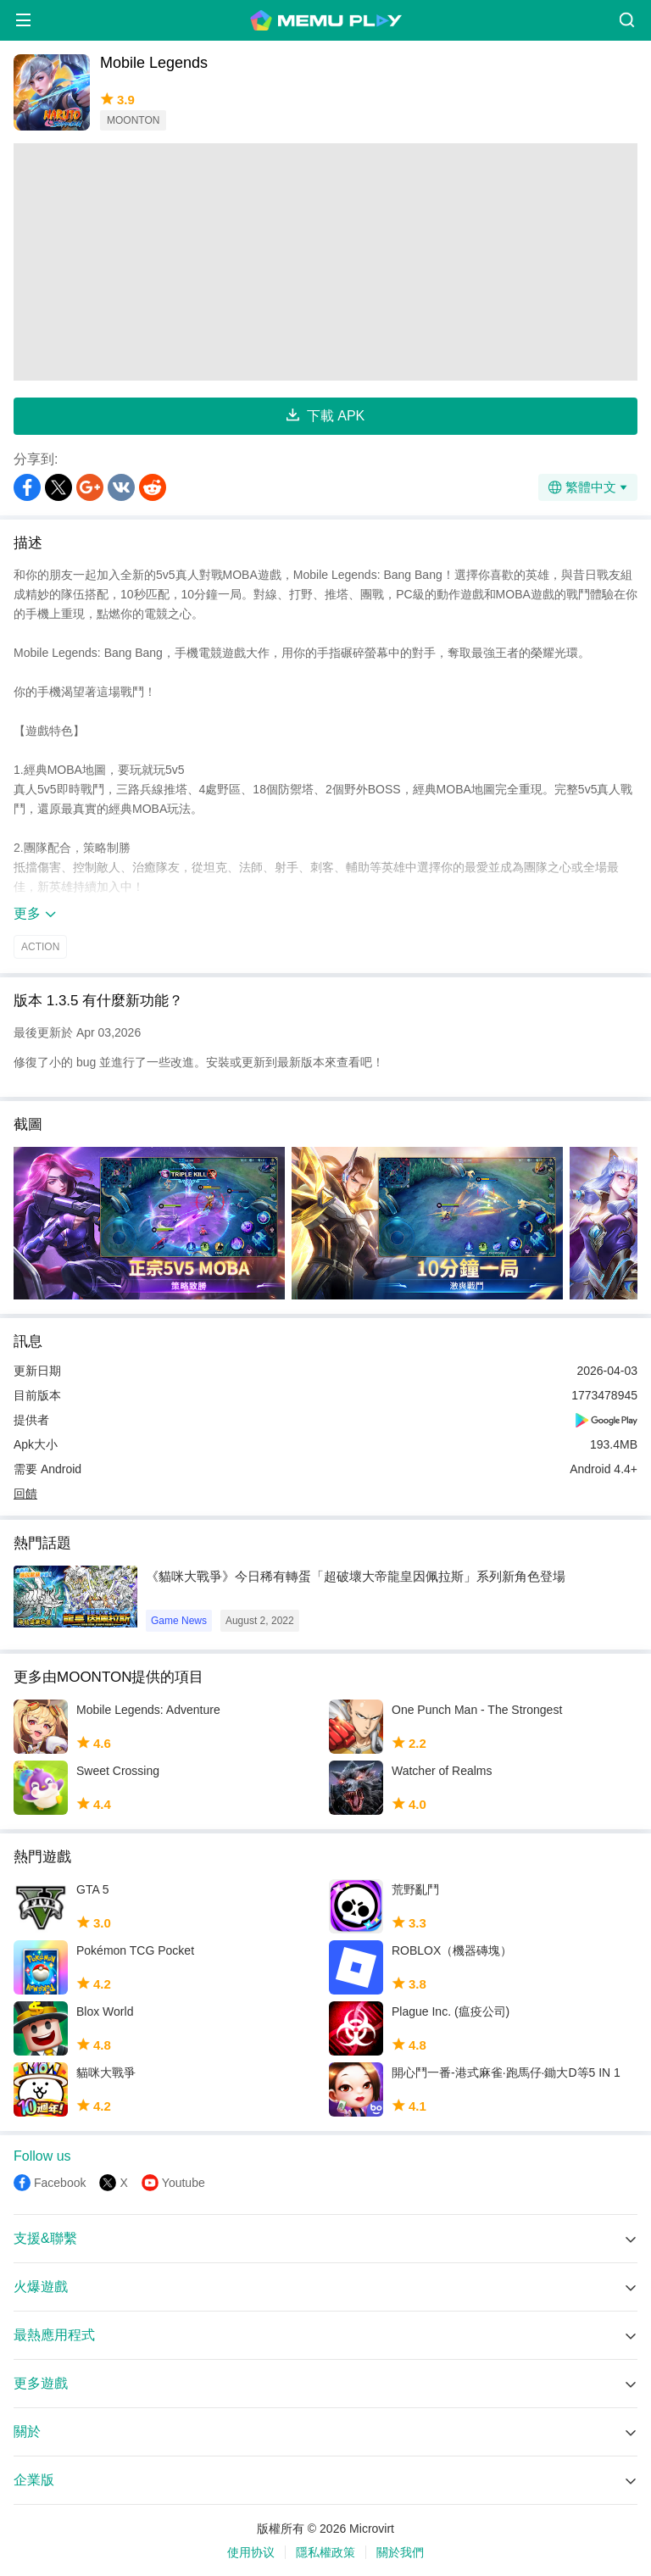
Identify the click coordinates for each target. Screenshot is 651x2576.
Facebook (60, 2182)
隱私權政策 (325, 2552)
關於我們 (400, 2552)
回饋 (25, 1493)
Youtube (183, 2182)
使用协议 (251, 2552)
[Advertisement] (325, 262)
